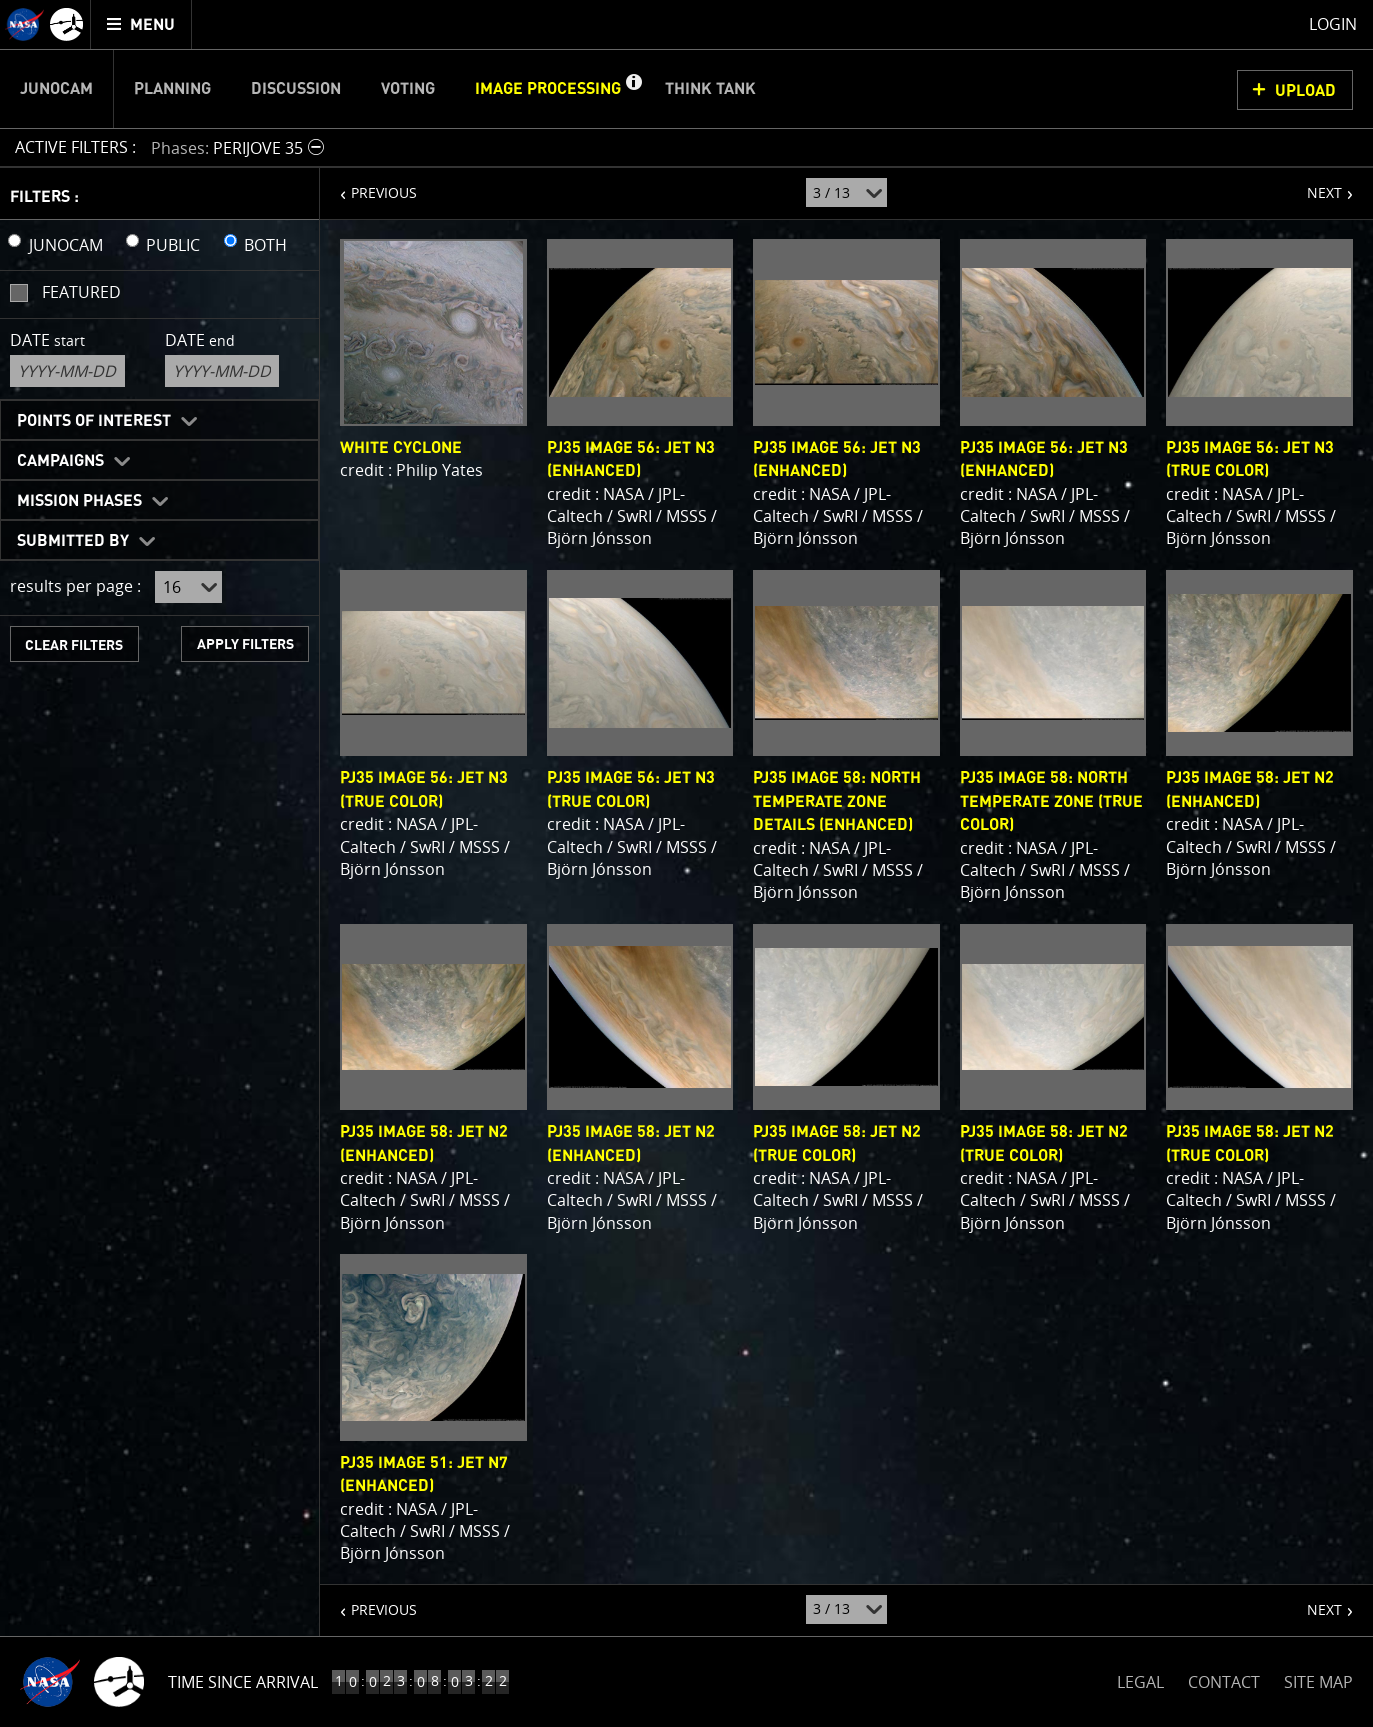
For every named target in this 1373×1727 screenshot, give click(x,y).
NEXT (1314, 185)
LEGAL (1140, 1678)
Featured (81, 292)
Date (47, 340)
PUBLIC (173, 245)
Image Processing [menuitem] (548, 89)
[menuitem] (141, 24)
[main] (686, 863)
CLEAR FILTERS (74, 645)
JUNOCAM (66, 245)
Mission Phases (79, 501)
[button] (633, 89)
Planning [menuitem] (172, 89)
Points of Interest (94, 421)
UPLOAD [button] (1305, 91)
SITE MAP (1318, 1682)
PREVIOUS (368, 185)
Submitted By (73, 541)
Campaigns (60, 461)
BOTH (265, 245)
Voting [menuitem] (408, 89)
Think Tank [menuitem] (710, 89)
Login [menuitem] (1333, 24)
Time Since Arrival (243, 1682)
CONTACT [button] (1224, 1682)
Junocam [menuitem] (56, 89)
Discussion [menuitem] (296, 89)
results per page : (75, 586)
